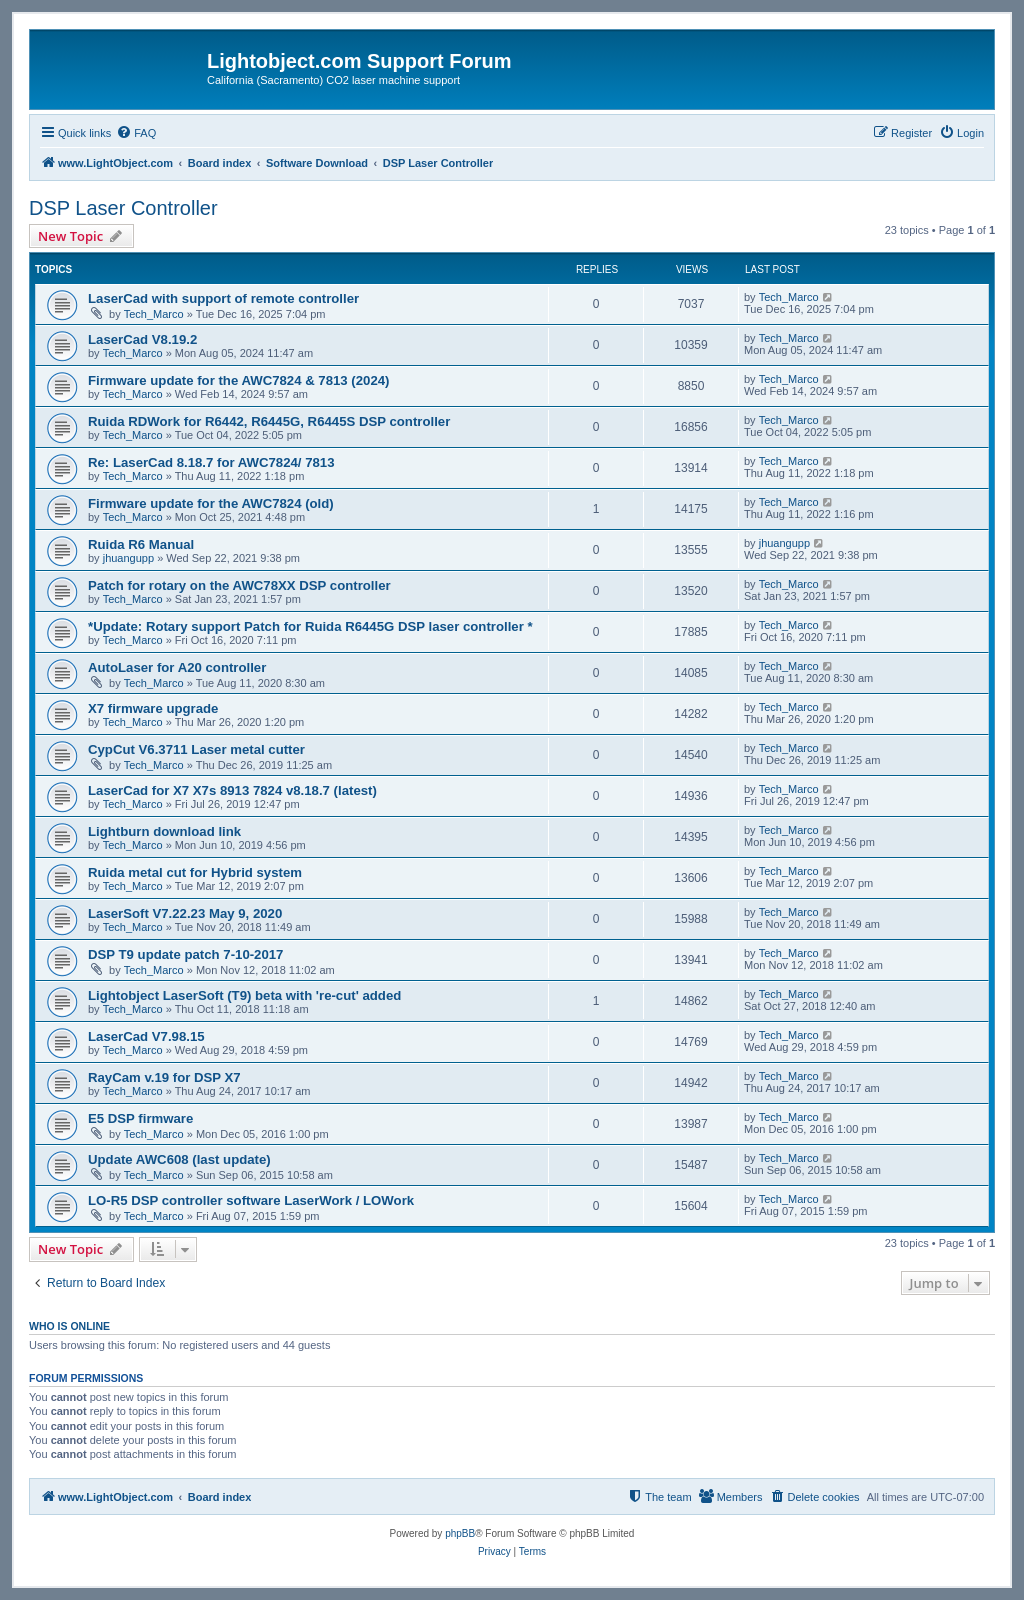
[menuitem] (136, 133)
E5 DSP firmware (140, 1118)
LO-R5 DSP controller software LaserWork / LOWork (251, 1200)
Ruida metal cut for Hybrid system (195, 872)
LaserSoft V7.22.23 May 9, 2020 (185, 913)
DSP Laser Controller (123, 208)
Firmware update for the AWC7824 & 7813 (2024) (238, 380)
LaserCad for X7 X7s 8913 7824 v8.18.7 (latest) (232, 790)
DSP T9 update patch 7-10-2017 (185, 954)
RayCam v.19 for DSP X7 (164, 1077)
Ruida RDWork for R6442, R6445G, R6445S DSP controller (269, 421)
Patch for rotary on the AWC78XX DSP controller (239, 585)
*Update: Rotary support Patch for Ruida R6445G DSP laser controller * (310, 626)
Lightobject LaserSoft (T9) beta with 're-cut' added (244, 995)
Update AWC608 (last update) (179, 1159)
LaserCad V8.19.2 (142, 339)
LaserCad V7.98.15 (146, 1036)
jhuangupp (128, 558)
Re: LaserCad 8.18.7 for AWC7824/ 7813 (211, 462)
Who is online (69, 1326)
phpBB (460, 1533)
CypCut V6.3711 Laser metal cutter (196, 749)
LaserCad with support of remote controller (223, 298)
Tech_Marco (154, 314)
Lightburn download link (164, 831)
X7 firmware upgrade (153, 708)
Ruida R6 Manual (141, 544)
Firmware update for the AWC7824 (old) (211, 503)
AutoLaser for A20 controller (177, 667)
